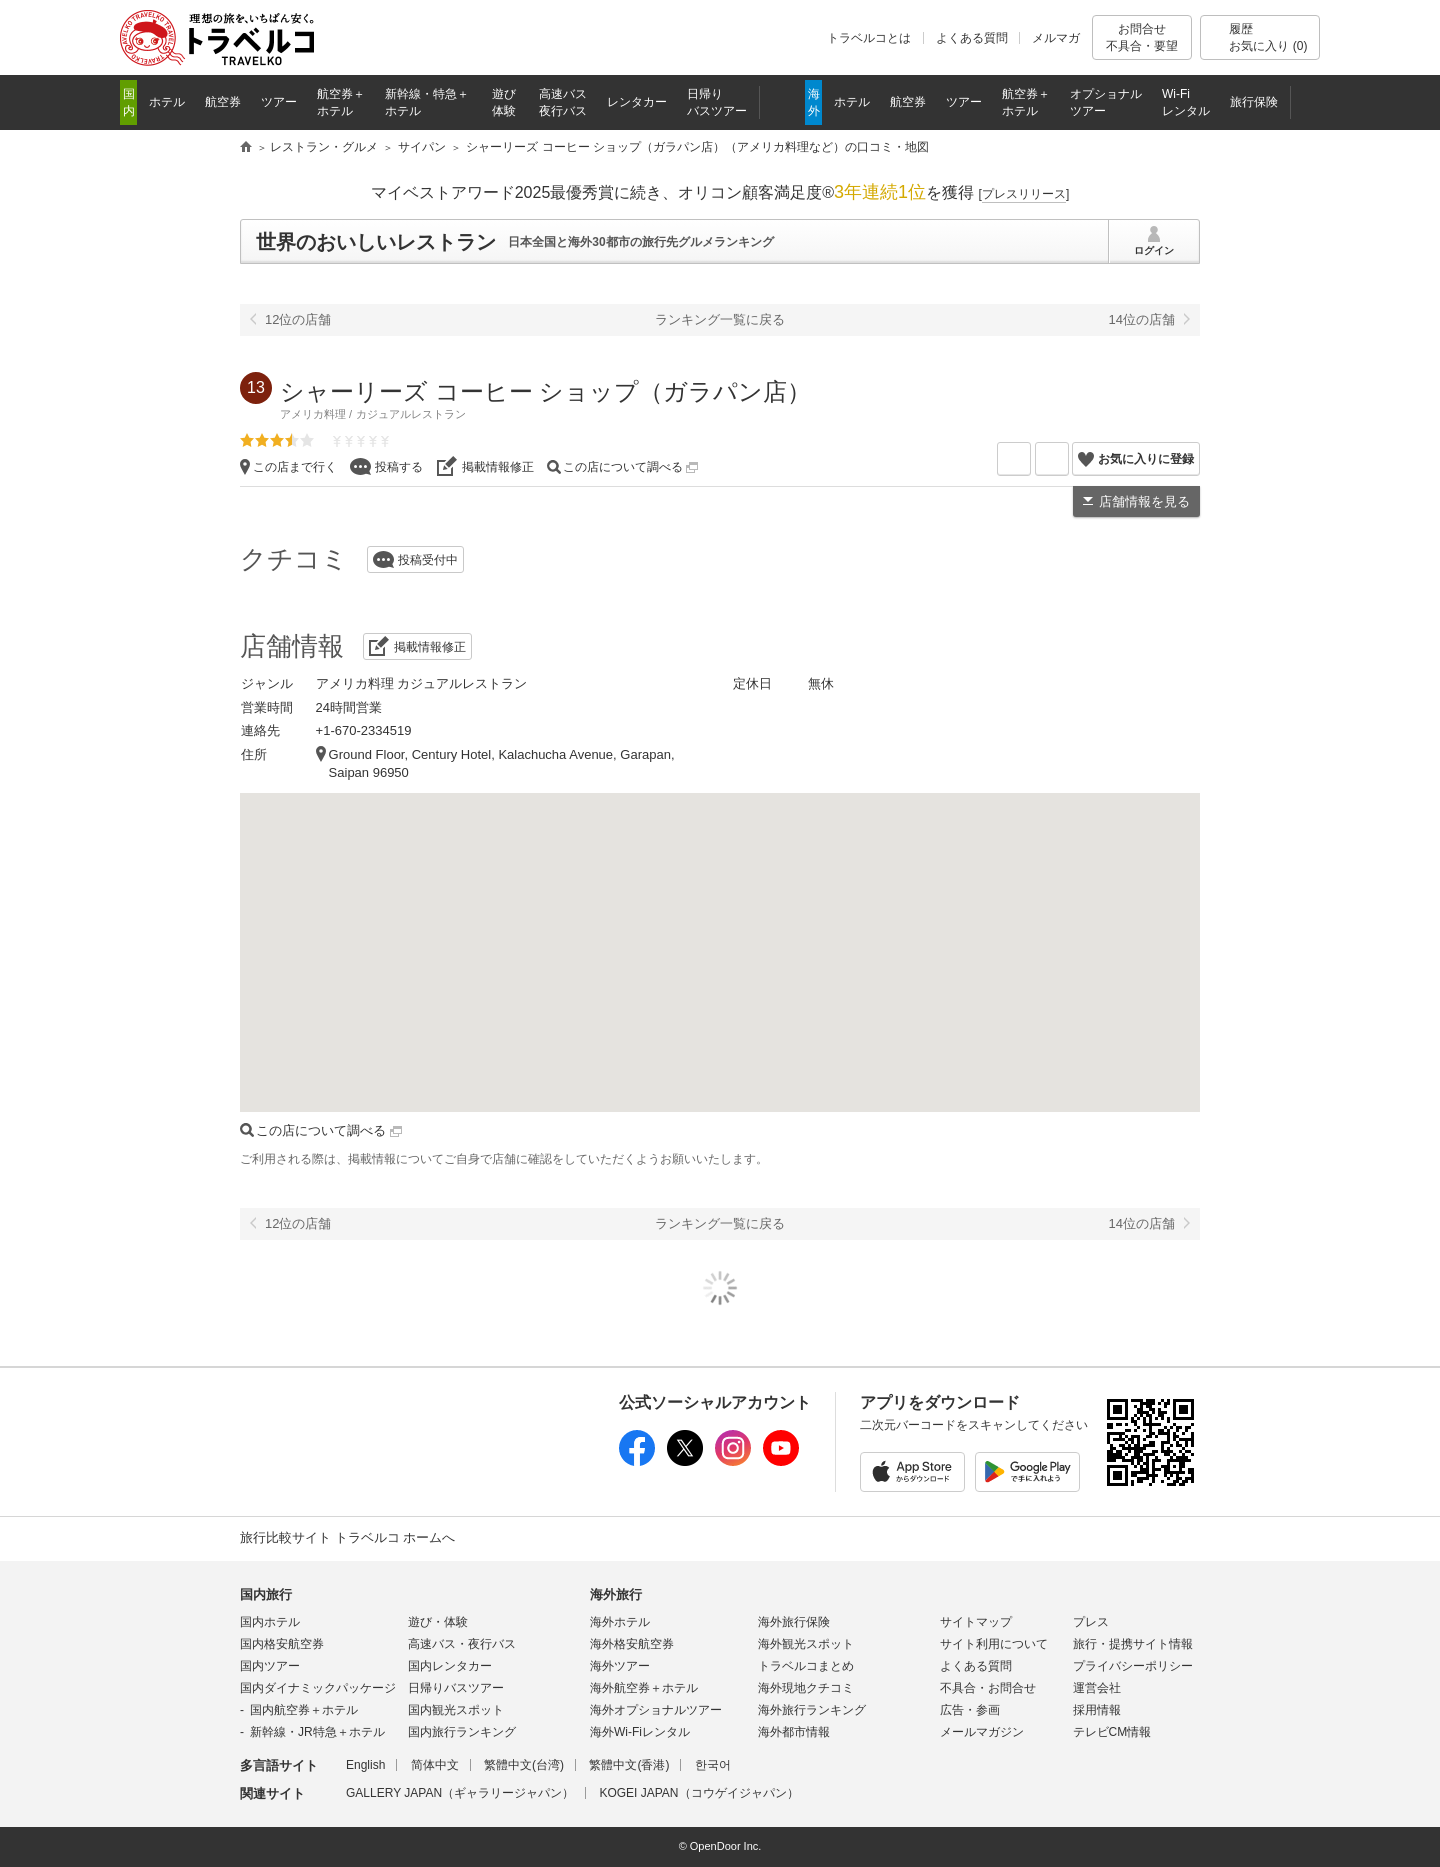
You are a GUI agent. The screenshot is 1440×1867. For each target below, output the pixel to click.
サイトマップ (976, 1622)
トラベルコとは (869, 38)
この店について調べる (630, 467)
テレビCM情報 (1112, 1732)
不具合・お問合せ (988, 1688)
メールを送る (1030, 459)
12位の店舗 (298, 319)
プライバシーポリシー (1133, 1666)
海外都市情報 (794, 1732)
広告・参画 (970, 1710)
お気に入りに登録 (1146, 459)
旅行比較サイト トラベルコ (246, 148)
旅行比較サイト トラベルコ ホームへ (347, 1537)
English (365, 1765)
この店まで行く (295, 467)
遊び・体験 (438, 1622)
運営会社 (1097, 1688)
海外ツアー (620, 1666)
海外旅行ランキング (812, 1710)
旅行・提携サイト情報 (1133, 1644)
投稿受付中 (428, 560)
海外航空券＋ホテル (644, 1688)
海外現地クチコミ (806, 1688)
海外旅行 (616, 1594)
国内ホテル (270, 1622)
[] (1024, 194)
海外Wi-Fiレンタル (640, 1732)
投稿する (399, 467)
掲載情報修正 (498, 467)
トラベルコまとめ (806, 1666)
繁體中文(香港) (629, 1765)
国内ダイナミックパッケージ (318, 1688)
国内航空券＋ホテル (304, 1710)
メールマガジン (982, 1732)
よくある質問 (972, 38)
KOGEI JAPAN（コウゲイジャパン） (698, 1793)
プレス (1091, 1622)
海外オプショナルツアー (656, 1710)
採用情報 (1097, 1710)
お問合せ (1142, 37)
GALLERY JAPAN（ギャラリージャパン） (460, 1793)
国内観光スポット (456, 1710)
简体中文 (435, 1765)
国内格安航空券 (282, 1644)
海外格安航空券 (632, 1644)
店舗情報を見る (1144, 501)
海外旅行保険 (794, 1622)
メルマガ (1056, 38)
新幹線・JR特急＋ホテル (317, 1732)
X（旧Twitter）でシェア (1068, 459)
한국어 (713, 1765)
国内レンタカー (450, 1666)
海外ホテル (620, 1622)
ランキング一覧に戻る (720, 319)
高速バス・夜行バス (462, 1644)
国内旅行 (266, 1594)
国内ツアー (270, 1666)
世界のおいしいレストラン (376, 242)
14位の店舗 (1142, 319)
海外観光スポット (806, 1644)
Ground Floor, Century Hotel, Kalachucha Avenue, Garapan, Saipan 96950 (502, 763)
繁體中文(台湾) (524, 1765)
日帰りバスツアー (456, 1688)
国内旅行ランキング (462, 1732)
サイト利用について (994, 1644)
